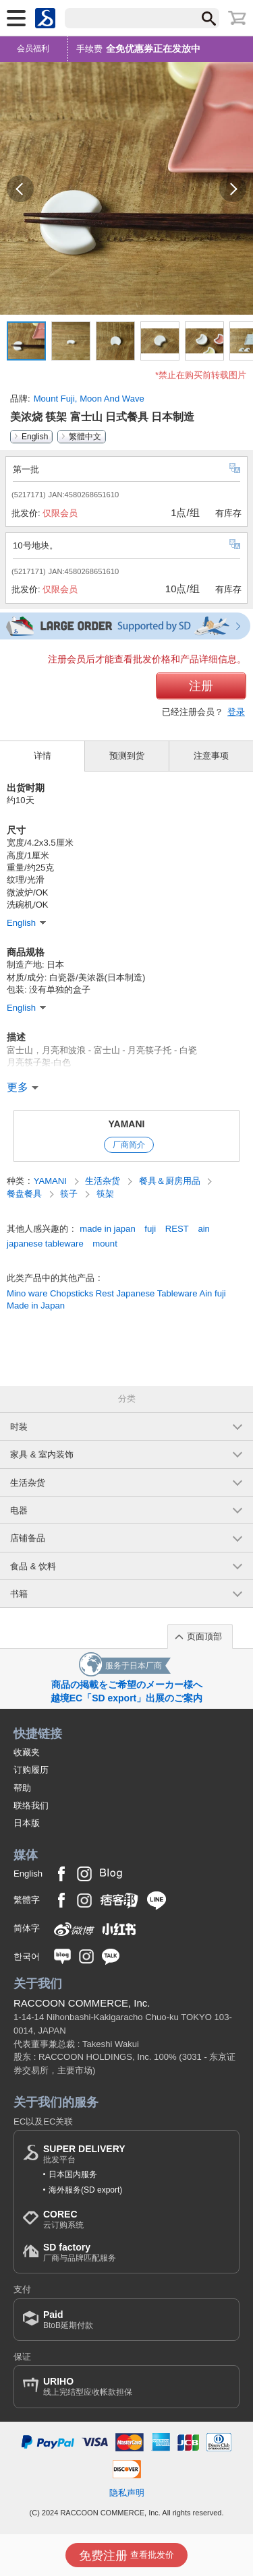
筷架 (105, 1194)
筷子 (70, 1194)
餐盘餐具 (26, 1194)
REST (177, 1229)
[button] (20, 188)
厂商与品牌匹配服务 (79, 2252)
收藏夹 (26, 1752)
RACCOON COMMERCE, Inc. (81, 2003)
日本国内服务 (73, 2174)
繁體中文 (85, 436)
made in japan (107, 1229)
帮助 (22, 1788)
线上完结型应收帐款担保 (87, 2386)
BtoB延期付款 (68, 2319)
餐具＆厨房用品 (171, 1181)
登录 (236, 712)
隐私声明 (126, 2493)
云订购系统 (63, 2219)
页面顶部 (204, 1636)
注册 (201, 686)
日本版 (26, 1823)
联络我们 (31, 1805)
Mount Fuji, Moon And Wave (89, 399)
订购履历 (31, 1770)
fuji (150, 1229)
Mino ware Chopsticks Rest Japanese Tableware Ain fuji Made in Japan (116, 1299)
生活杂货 (104, 1181)
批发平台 (84, 2153)
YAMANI (127, 1124)
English (35, 436)
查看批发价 (126, 2556)
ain (204, 1229)
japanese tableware (45, 1243)
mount (104, 1243)
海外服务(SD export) (85, 2190)
